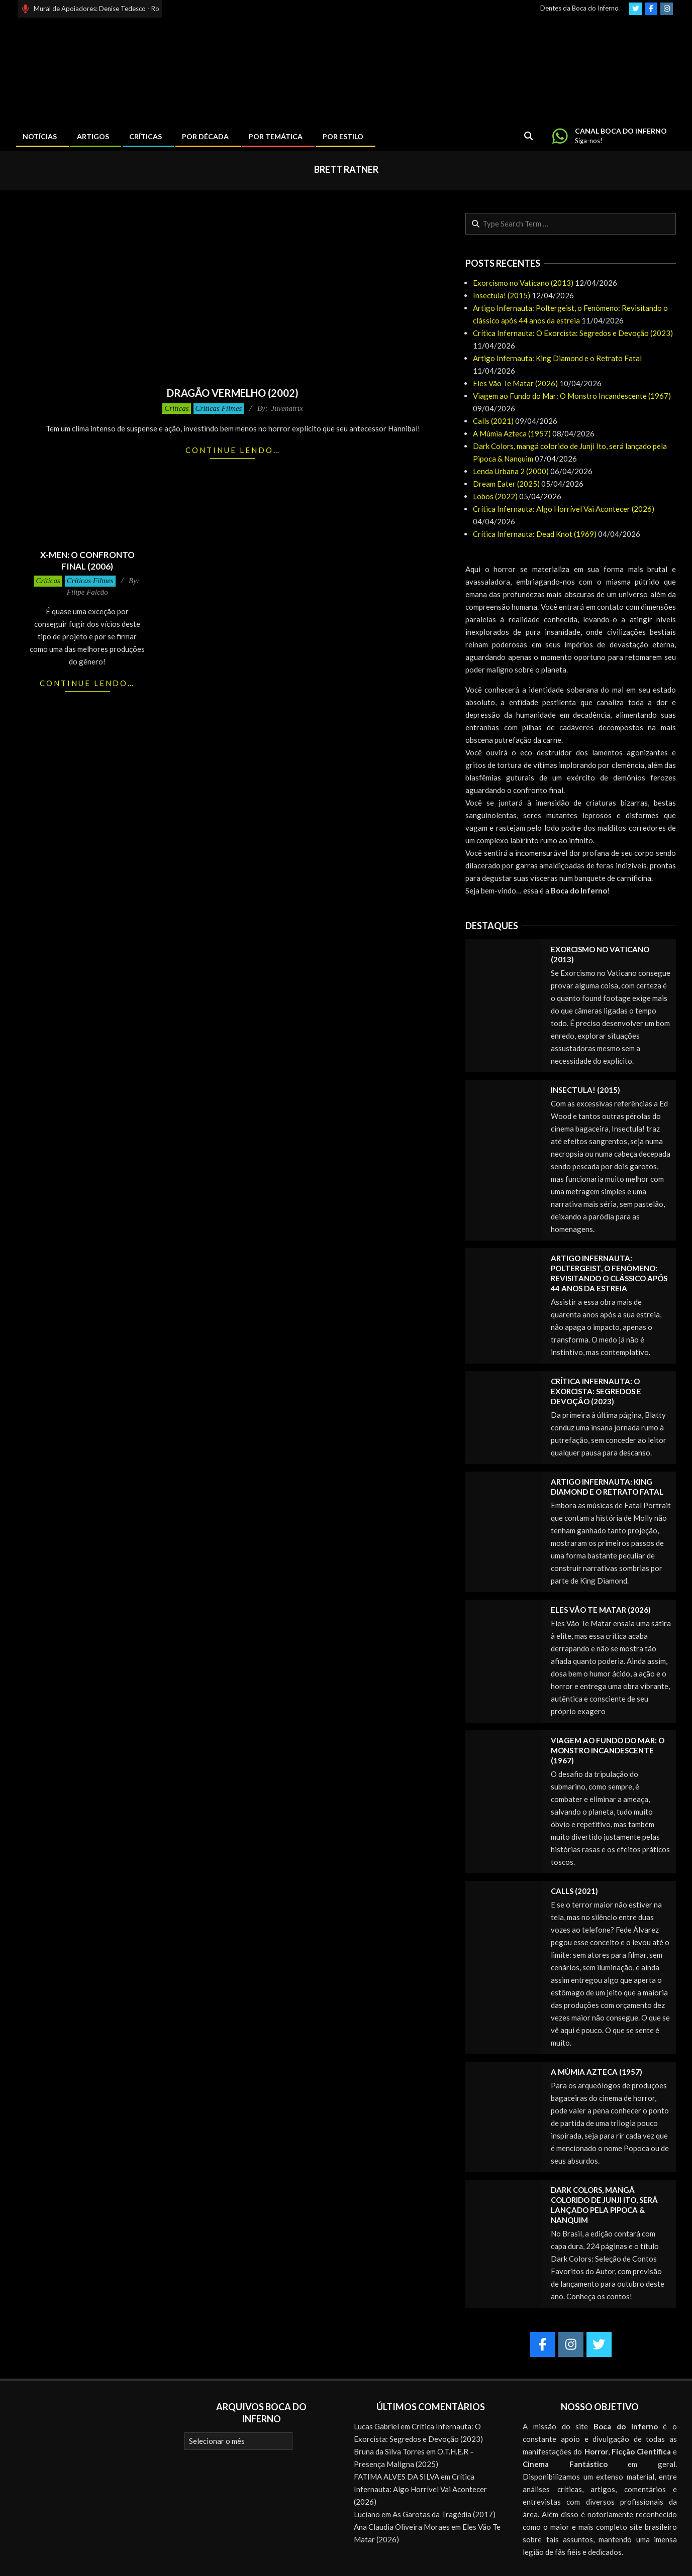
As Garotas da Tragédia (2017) (444, 2514)
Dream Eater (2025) (506, 483)
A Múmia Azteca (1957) (512, 433)
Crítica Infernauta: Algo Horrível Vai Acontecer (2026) (563, 508)
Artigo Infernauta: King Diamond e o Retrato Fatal (557, 358)
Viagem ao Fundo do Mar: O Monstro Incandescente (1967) (572, 395)
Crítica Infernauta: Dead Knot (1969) (535, 533)
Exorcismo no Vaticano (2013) (523, 282)
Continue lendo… (232, 450)
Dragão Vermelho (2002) (233, 393)
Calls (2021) (493, 420)
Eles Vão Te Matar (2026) (515, 383)
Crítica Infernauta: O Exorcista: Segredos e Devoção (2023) (573, 333)
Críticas (176, 408)
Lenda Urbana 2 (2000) (511, 471)
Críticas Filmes (218, 408)
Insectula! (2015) (501, 295)
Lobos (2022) (495, 496)
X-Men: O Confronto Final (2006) (87, 560)
